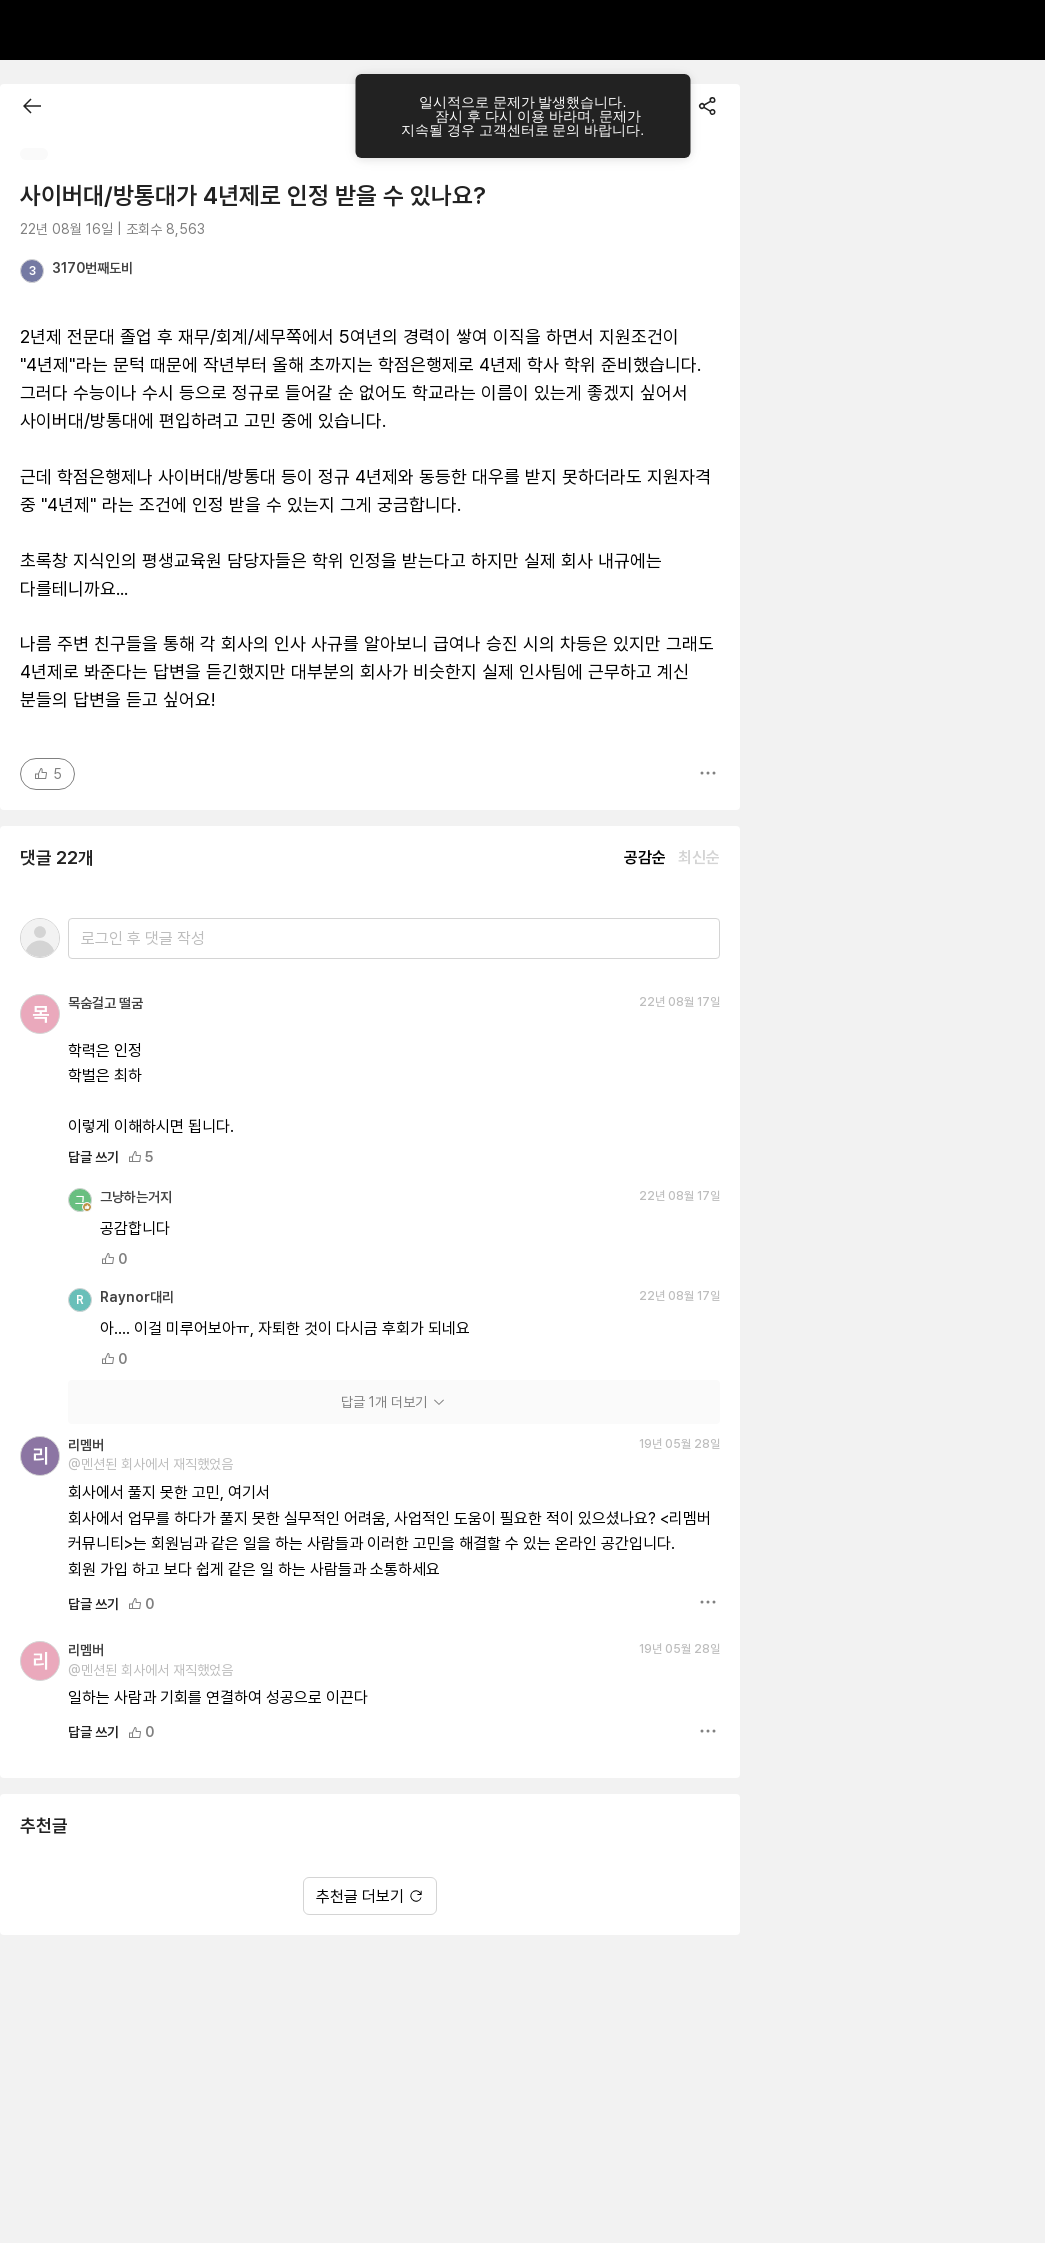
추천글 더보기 (370, 1896)
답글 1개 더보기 (394, 1402)
